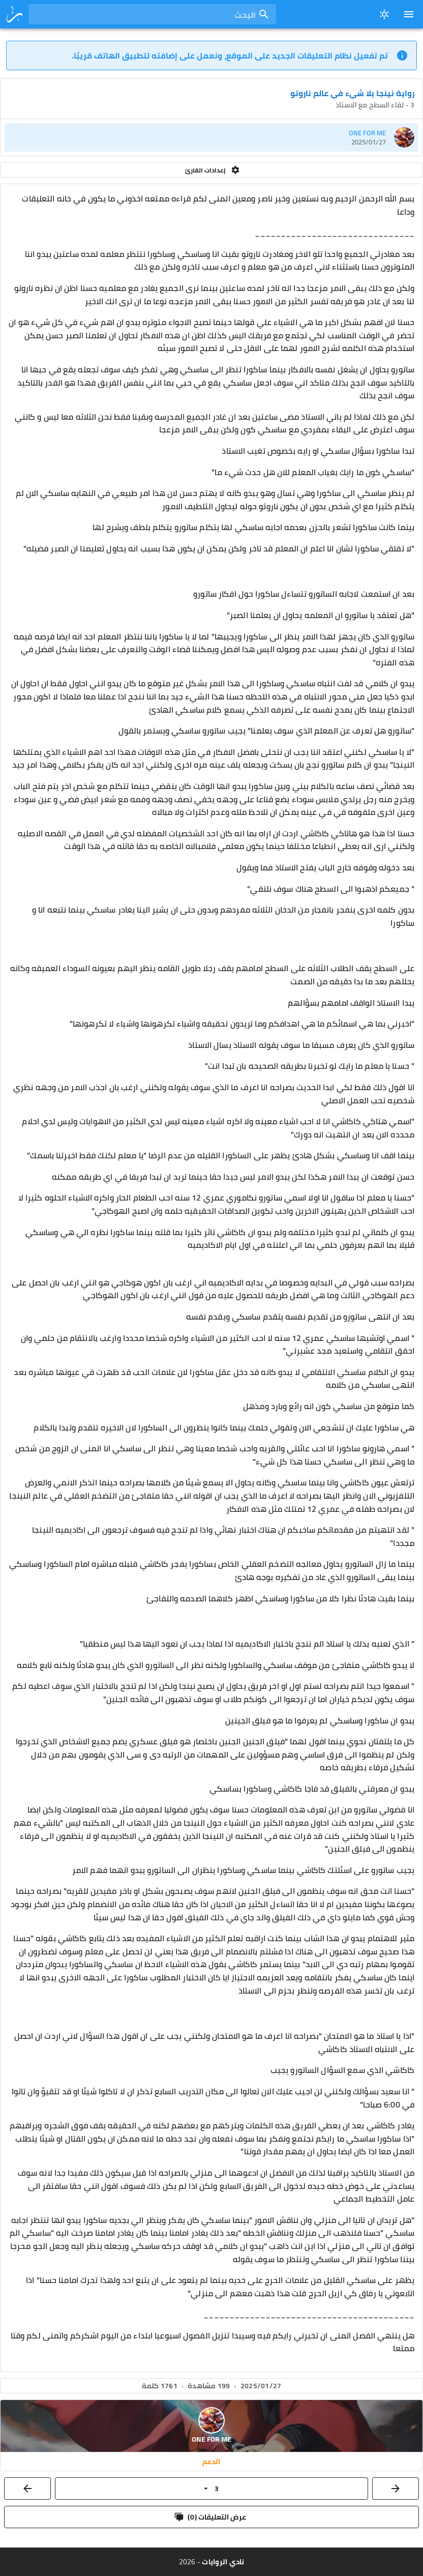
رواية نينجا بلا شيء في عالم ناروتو (352, 93)
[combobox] (152, 14)
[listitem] (211, 137)
